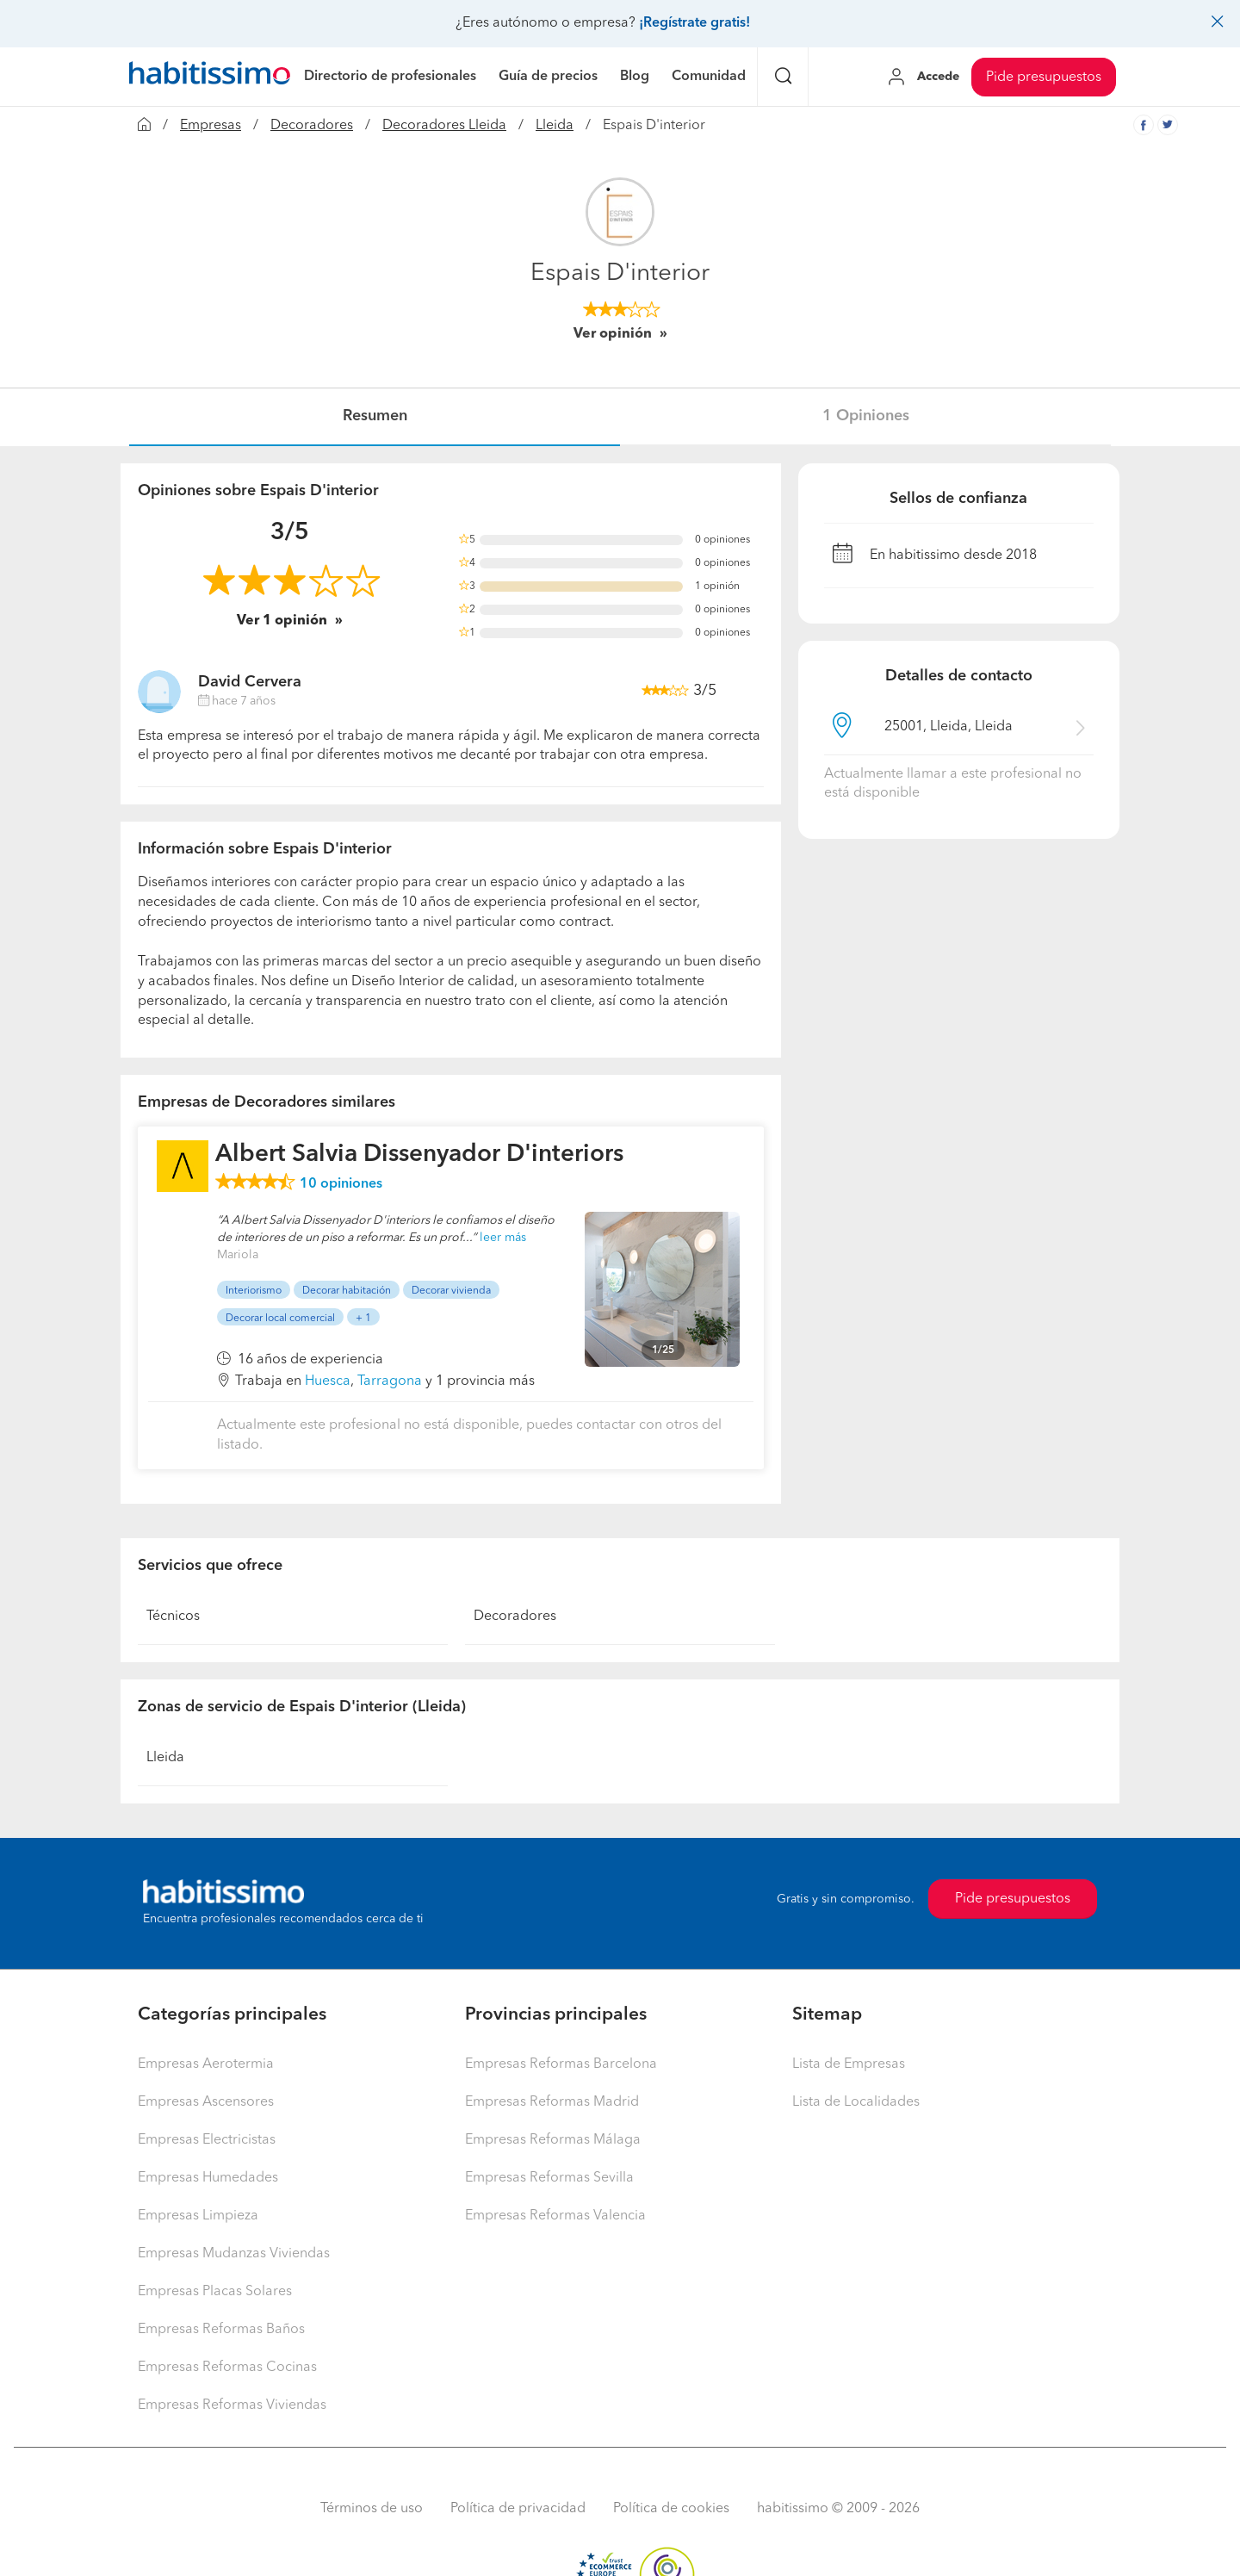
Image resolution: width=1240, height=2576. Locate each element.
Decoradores (311, 126)
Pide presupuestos (1043, 77)
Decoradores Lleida (444, 126)
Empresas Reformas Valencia (555, 2216)
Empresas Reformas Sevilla (549, 2178)
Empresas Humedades (208, 2178)
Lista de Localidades (856, 2102)
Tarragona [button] (389, 1381)
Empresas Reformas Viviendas (232, 2405)
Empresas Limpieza (198, 2216)
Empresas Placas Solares (215, 2292)
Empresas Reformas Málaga (553, 2140)
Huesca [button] (327, 1381)
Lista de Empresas (848, 2064)
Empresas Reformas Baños (221, 2330)
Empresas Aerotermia (206, 2064)
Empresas (210, 126)
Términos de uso (371, 2509)
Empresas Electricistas (207, 2140)
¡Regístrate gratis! (694, 23)
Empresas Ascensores (206, 2102)
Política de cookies (671, 2509)
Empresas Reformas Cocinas (227, 2367)
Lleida (555, 126)
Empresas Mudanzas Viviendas (234, 2254)
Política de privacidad (518, 2509)
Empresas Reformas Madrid (552, 2102)
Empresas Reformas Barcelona (561, 2064)
